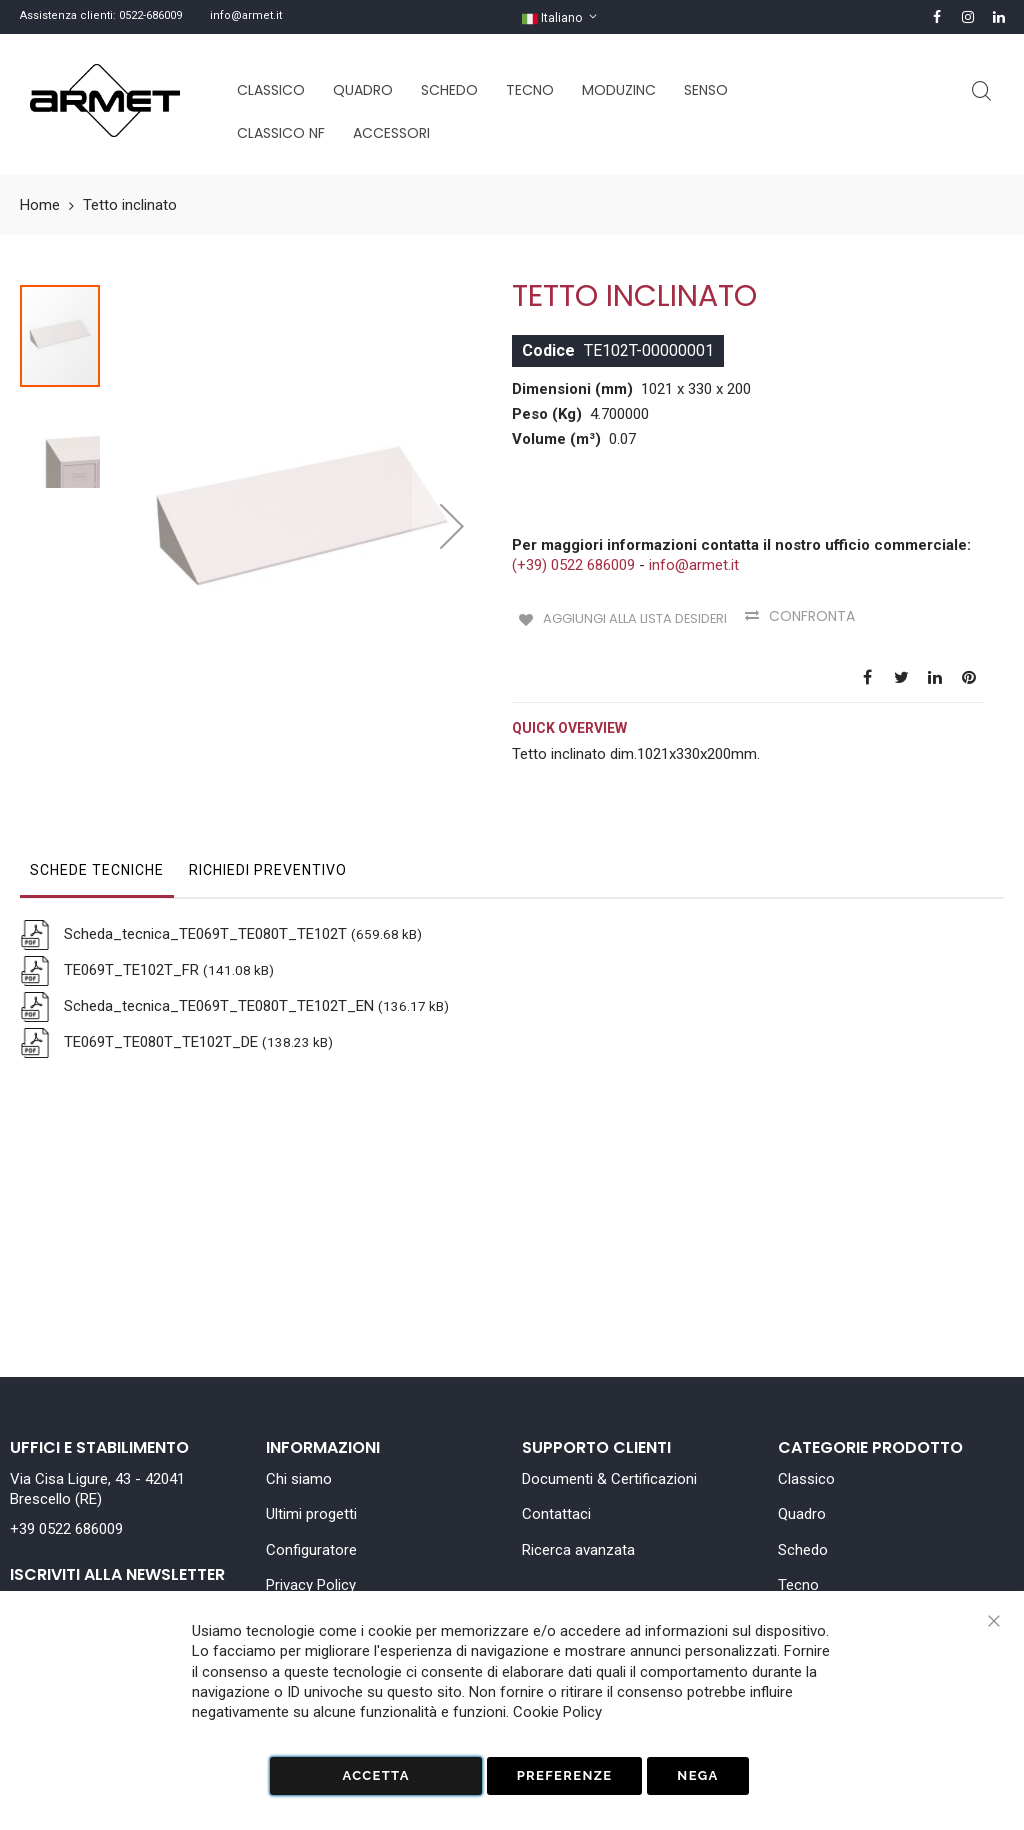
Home (40, 205)
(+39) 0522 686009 (573, 565)
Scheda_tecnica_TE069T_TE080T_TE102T (203, 914)
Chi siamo (299, 1479)
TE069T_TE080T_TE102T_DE (159, 1022)
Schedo (803, 1550)
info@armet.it (246, 15)
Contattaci (556, 1514)
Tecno (798, 1585)
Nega (697, 1775)
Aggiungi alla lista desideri (635, 616)
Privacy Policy (311, 1585)
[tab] (97, 855)
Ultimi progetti (311, 1514)
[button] (452, 476)
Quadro (802, 1514)
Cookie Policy (557, 1712)
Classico (806, 1479)
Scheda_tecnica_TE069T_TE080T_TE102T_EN (217, 986)
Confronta (821, 616)
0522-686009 (150, 15)
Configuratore (311, 1550)
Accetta (375, 1775)
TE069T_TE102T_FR (129, 950)
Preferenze (565, 1775)
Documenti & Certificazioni (609, 1479)
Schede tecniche (97, 850)
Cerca (981, 91)
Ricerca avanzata (578, 1550)
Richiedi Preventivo (268, 850)
